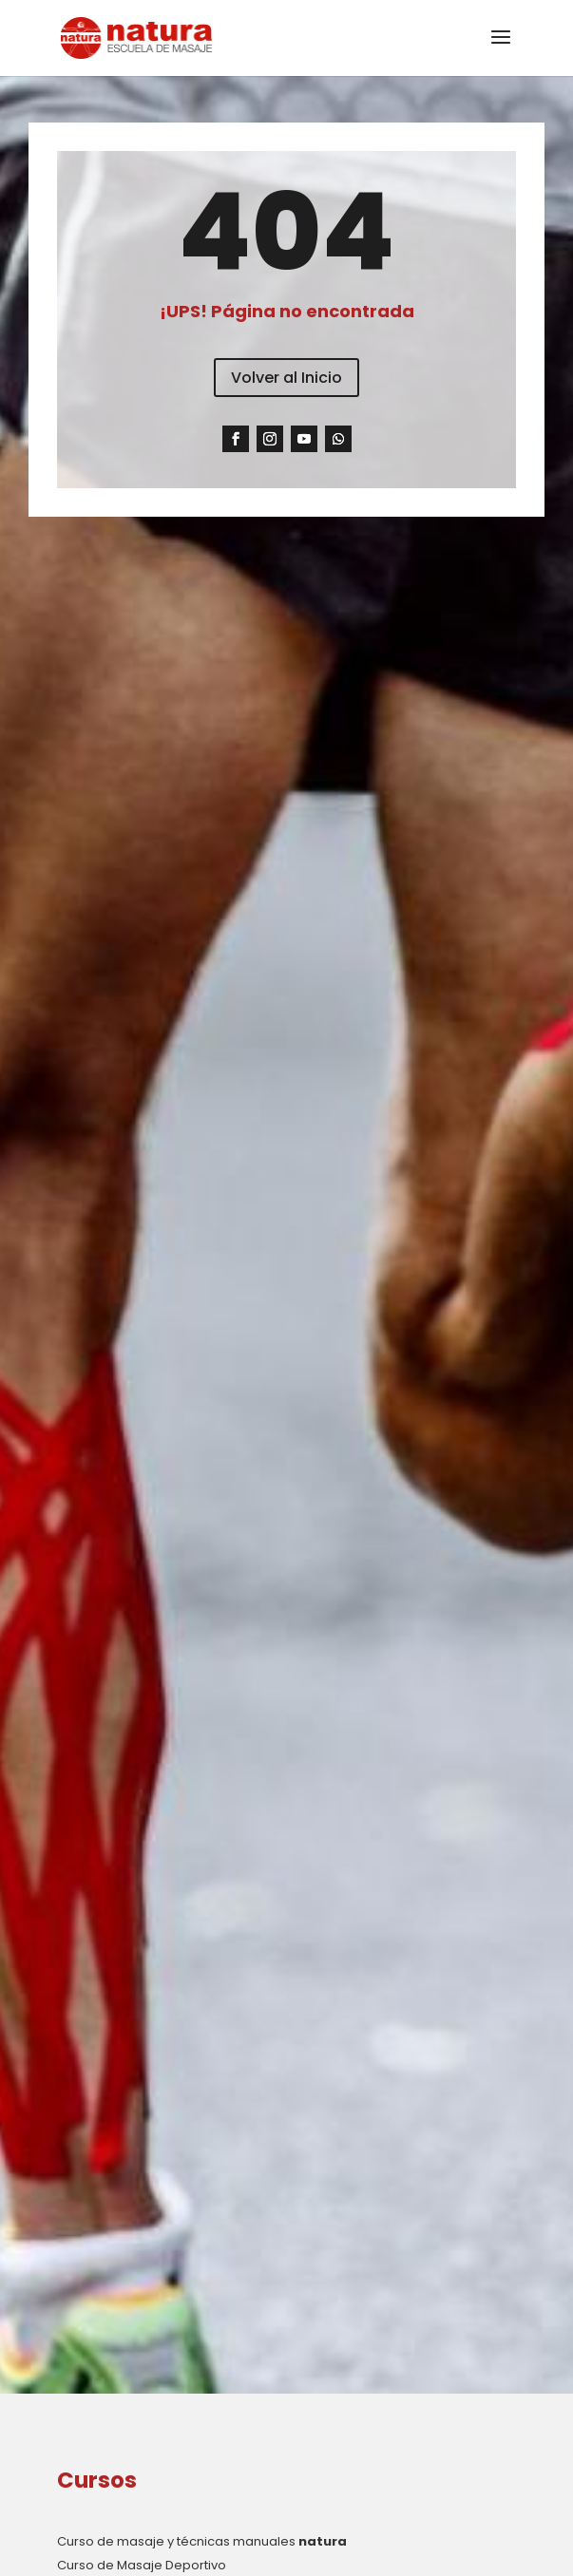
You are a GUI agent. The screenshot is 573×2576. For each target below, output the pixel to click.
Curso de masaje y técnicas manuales (202, 2541)
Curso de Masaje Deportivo (141, 2565)
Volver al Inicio (286, 377)
